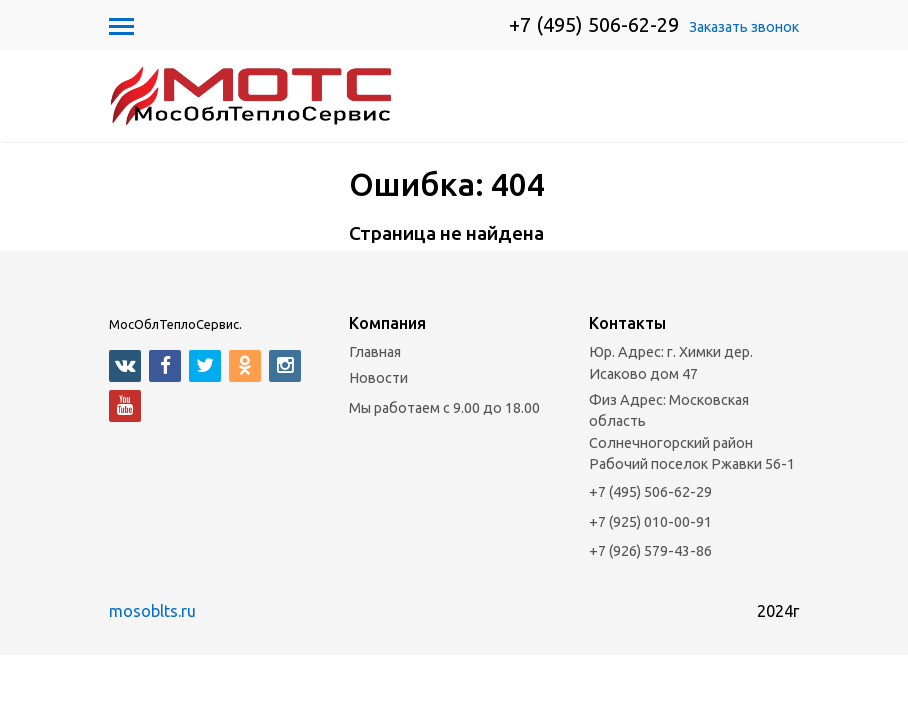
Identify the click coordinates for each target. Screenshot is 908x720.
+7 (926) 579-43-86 (650, 617)
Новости (378, 443)
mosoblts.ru (152, 676)
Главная (375, 418)
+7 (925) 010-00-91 (650, 587)
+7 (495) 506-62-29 (594, 24)
